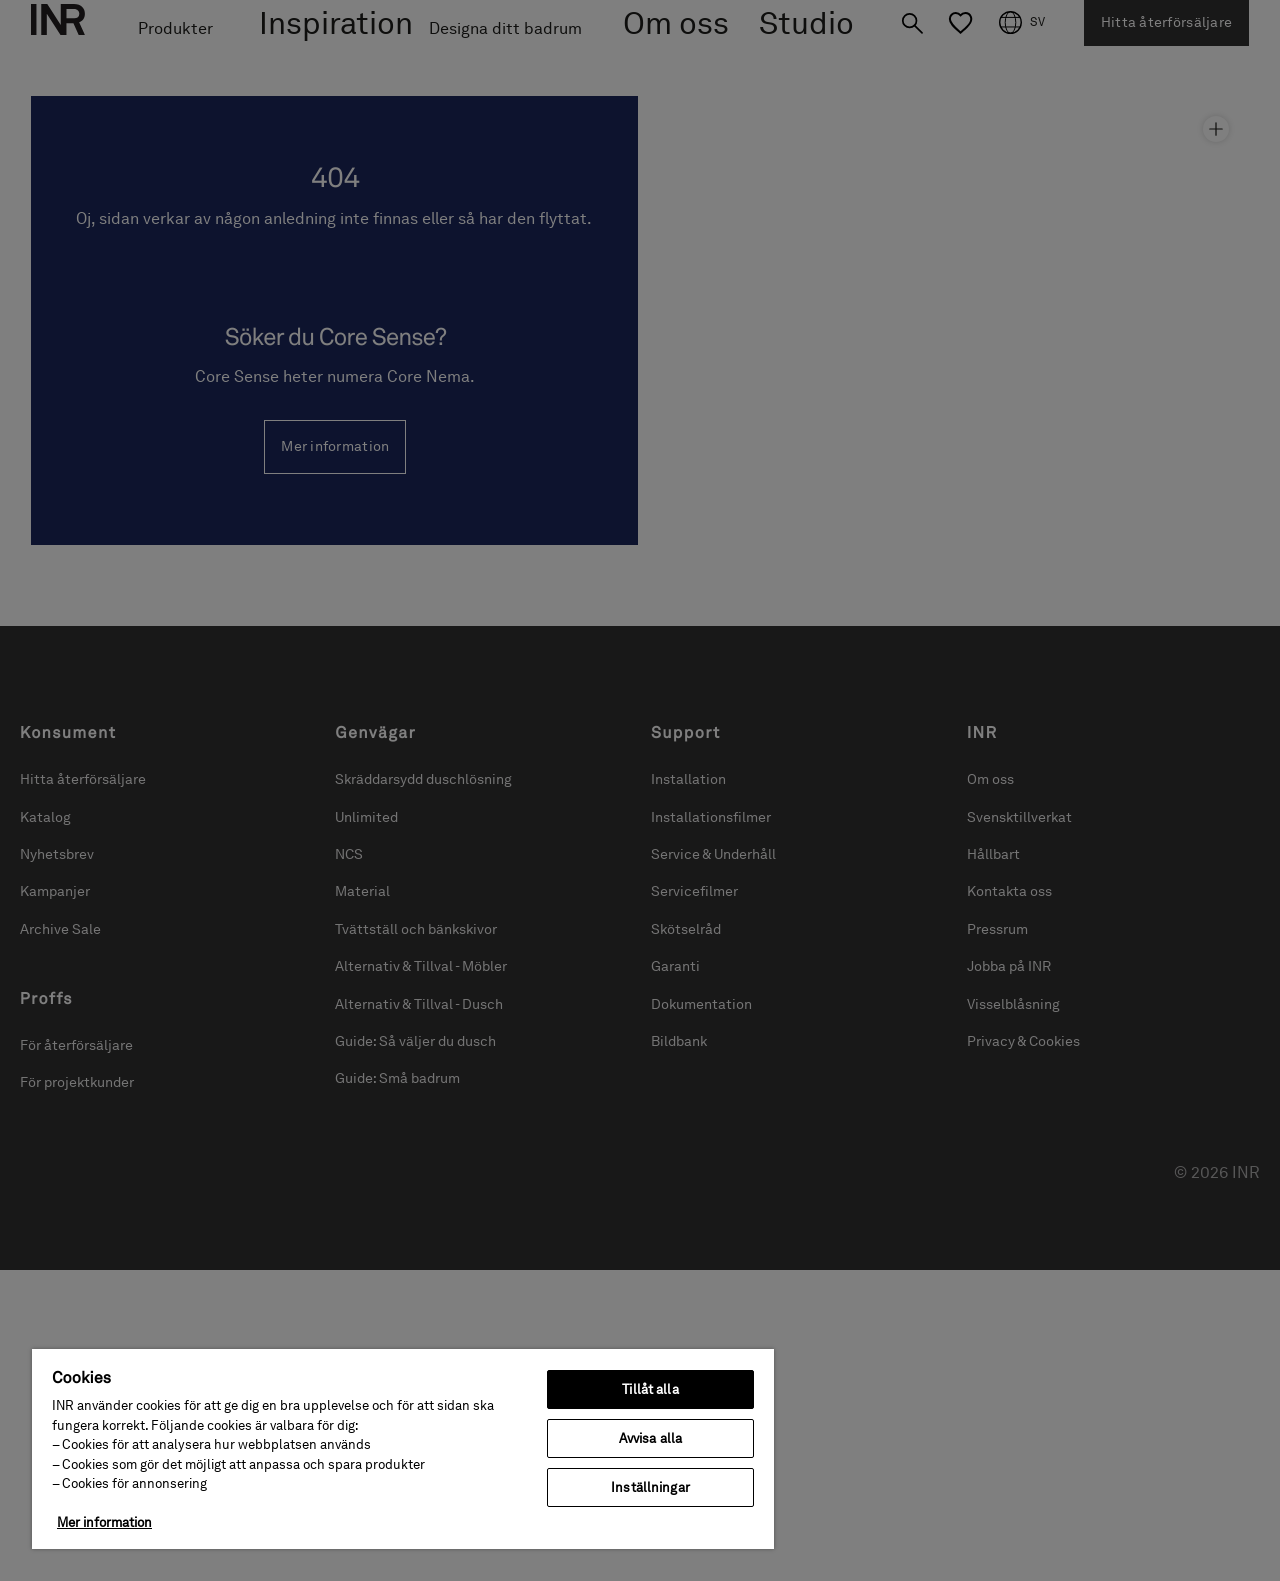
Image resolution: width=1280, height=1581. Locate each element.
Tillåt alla (650, 1389)
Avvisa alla (650, 1438)
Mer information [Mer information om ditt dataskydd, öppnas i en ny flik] (104, 1522)
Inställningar (650, 1487)
